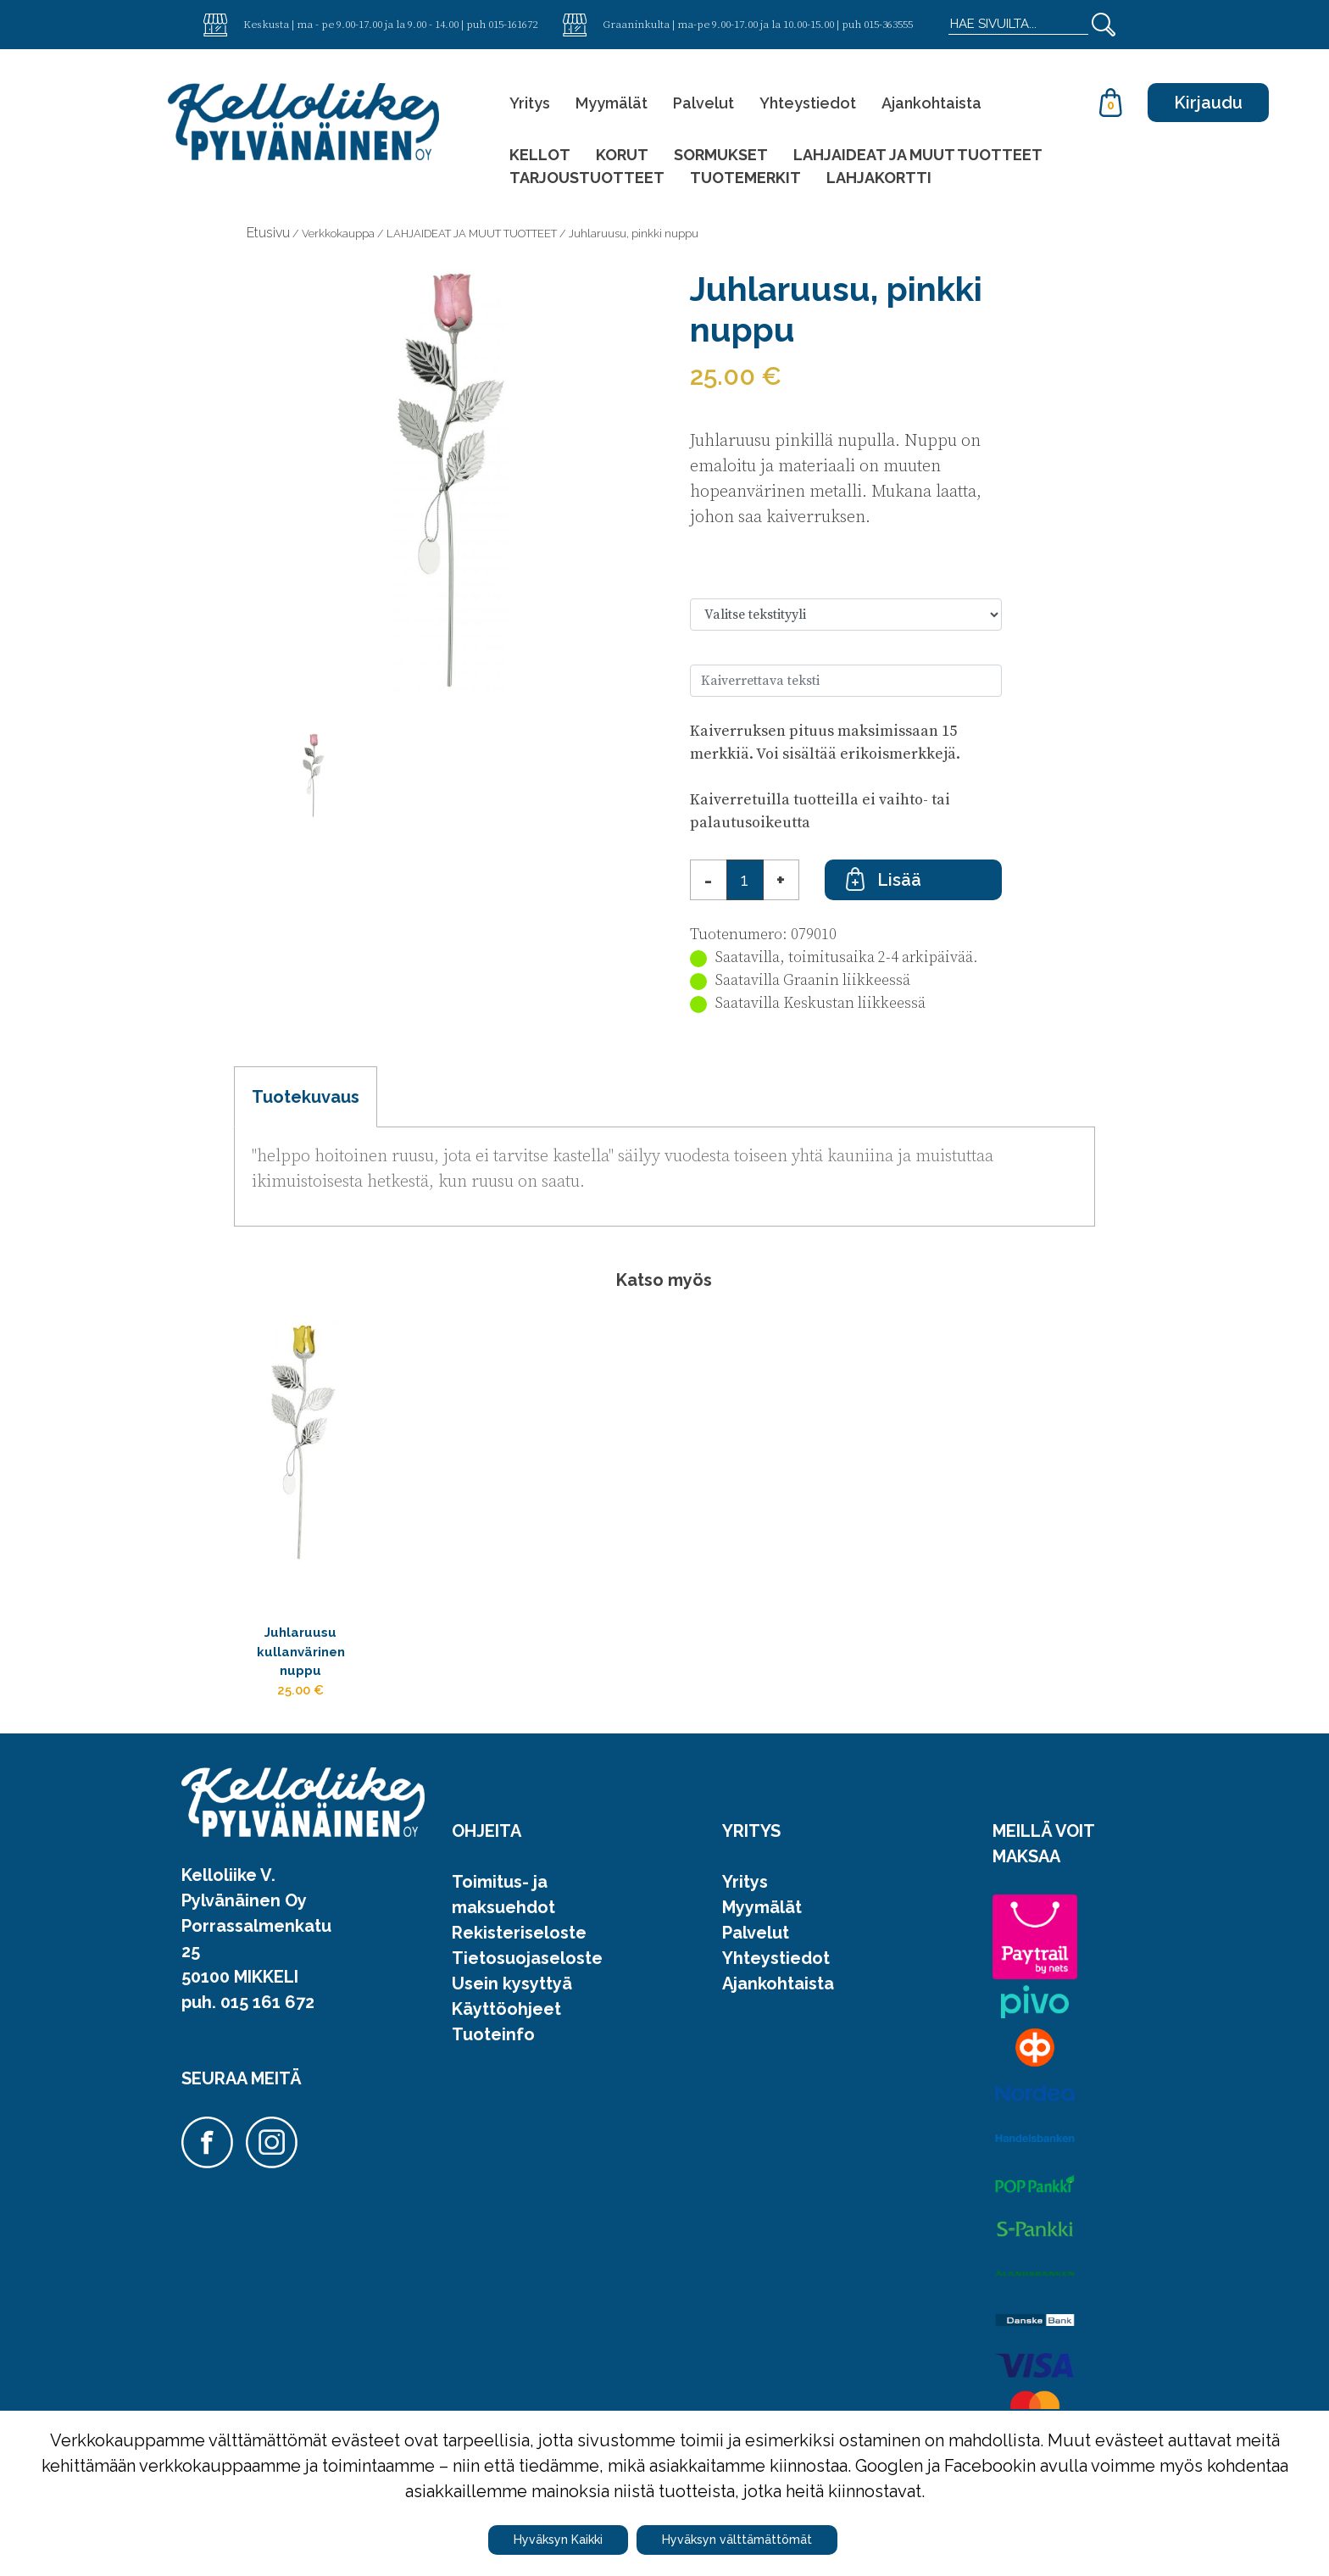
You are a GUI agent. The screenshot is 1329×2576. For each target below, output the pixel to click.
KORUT (622, 155)
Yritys (529, 103)
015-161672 (512, 24)
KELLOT (539, 155)
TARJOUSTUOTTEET (586, 177)
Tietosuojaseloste (527, 1983)
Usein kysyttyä (512, 2009)
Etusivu (268, 233)
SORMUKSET (721, 155)
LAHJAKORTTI (878, 177)
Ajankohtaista (931, 103)
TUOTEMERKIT (745, 177)
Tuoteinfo (493, 2060)
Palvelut (703, 103)
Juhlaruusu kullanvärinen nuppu (311, 1661)
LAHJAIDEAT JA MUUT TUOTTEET (918, 155)
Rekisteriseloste (519, 1958)
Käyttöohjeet (506, 2034)
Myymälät (612, 103)
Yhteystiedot (807, 103)
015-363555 (888, 24)
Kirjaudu (1208, 102)
